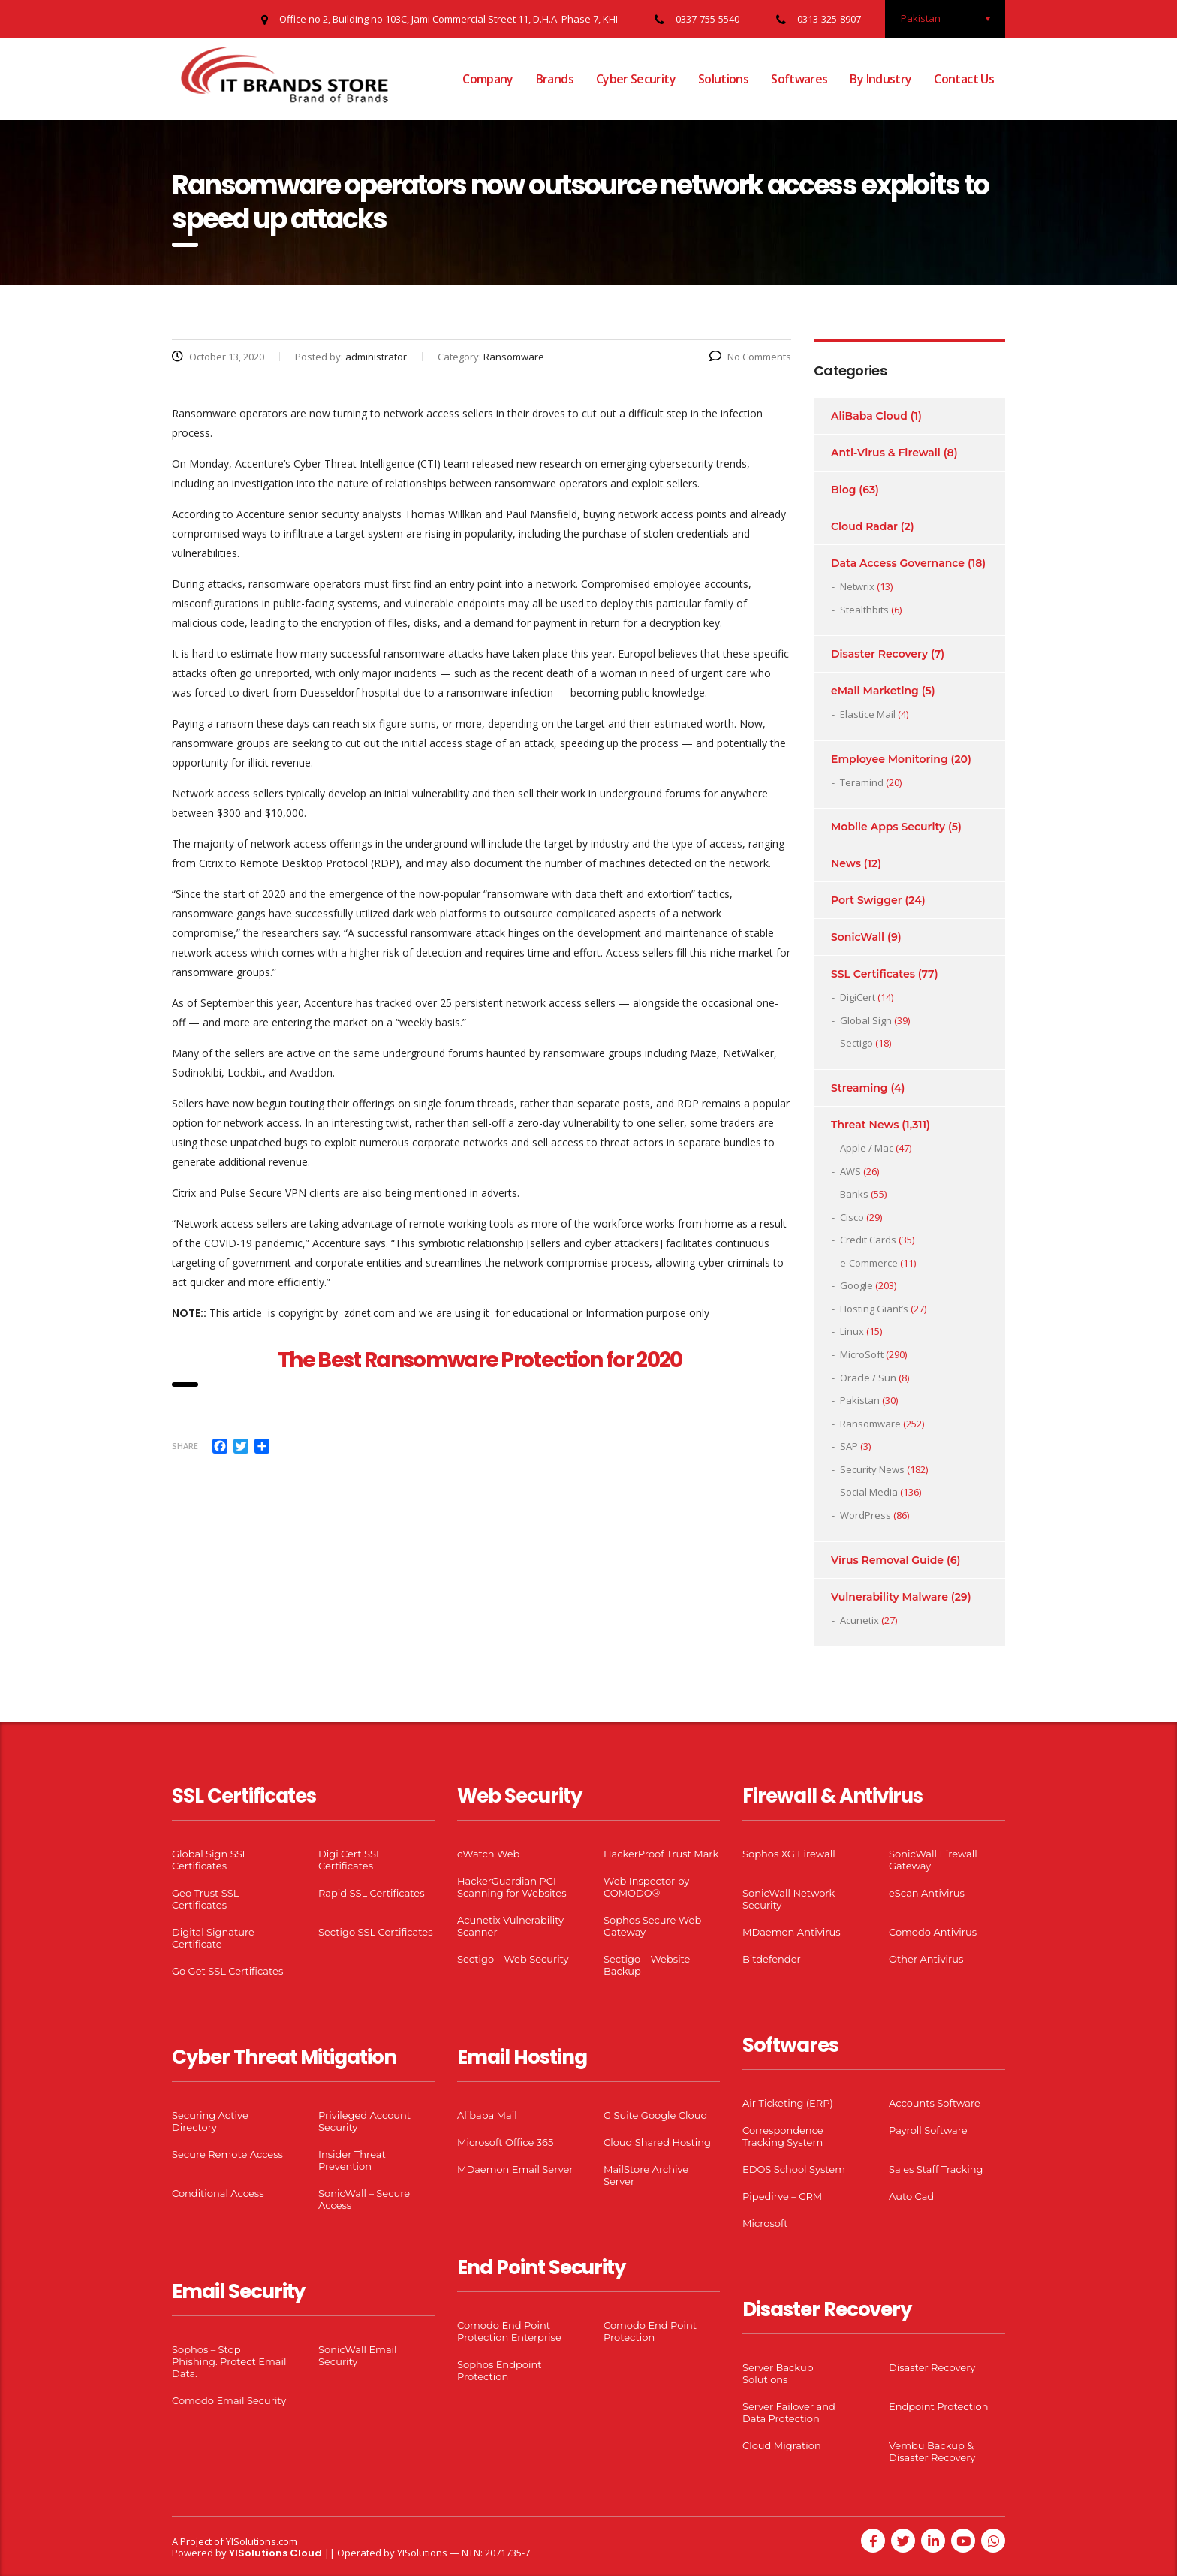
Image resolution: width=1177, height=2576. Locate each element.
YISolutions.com (261, 2541)
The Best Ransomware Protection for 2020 (481, 1360)
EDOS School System (793, 2169)
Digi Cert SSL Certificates (350, 1860)
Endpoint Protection (938, 2406)
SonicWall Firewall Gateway (933, 1860)
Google (856, 1285)
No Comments (750, 356)
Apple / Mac (866, 1148)
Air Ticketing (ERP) (787, 2103)
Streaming (859, 1088)
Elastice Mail (868, 714)
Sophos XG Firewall (788, 1854)
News (846, 863)
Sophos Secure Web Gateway (652, 1926)
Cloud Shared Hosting (657, 2142)
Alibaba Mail (487, 2115)
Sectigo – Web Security (512, 1959)
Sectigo (856, 1043)
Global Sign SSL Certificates (210, 1860)
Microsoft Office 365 (505, 2142)
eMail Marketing (875, 690)
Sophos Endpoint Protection (499, 2370)
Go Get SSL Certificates (227, 1971)
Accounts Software (934, 2103)
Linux (852, 1331)
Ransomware (870, 1423)
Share (185, 1445)
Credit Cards (868, 1239)
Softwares (799, 79)
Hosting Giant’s (874, 1308)
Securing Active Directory (210, 2121)
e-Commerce (869, 1263)
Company (487, 79)
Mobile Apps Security (888, 826)
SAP (849, 1446)
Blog (843, 489)
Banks (854, 1194)
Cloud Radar (864, 526)
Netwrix (857, 586)
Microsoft (765, 2223)
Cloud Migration (781, 2445)
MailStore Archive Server (646, 2175)
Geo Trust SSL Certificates (205, 1899)
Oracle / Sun (868, 1377)
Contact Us (964, 79)
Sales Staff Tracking (936, 2169)
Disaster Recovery (879, 654)
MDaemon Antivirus (791, 1932)
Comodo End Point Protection (650, 2331)
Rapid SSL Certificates (371, 1893)
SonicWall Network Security (788, 1899)
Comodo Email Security (229, 2400)
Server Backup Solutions (777, 2373)
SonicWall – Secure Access (364, 2199)
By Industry (880, 79)
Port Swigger (866, 900)
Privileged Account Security (364, 2121)
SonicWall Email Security (357, 2355)
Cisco (852, 1217)
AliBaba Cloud (869, 416)
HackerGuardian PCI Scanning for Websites (512, 1887)
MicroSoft (862, 1354)
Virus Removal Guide (887, 1560)
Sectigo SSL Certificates (375, 1932)
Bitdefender (771, 1959)
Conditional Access (218, 2193)
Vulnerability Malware (889, 1597)
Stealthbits (864, 609)
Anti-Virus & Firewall (886, 452)
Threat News (865, 1124)
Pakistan (860, 1400)
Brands (554, 79)
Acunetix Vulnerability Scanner (510, 1926)
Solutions (723, 79)
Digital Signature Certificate (213, 1938)
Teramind (862, 782)
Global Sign (866, 1020)
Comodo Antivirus (933, 1932)
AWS (850, 1171)
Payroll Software (928, 2130)
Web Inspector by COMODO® (646, 1887)
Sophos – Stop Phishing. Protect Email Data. (229, 2361)
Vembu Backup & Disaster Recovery (932, 2451)
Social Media (869, 1492)
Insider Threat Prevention (352, 2160)
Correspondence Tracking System (782, 2136)
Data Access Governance (898, 563)
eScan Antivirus (927, 1893)
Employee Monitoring (889, 759)
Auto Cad (911, 2196)
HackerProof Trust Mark (661, 1854)
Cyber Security (636, 79)
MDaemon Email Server (515, 2169)
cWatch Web (488, 1854)
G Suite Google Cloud (655, 2115)
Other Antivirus (926, 1959)
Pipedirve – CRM (782, 2196)
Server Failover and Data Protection (788, 2412)
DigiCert (857, 997)
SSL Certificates (873, 974)
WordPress (865, 1515)
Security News (872, 1469)
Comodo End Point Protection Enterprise (509, 2331)
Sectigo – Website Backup (647, 1965)
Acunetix (859, 1620)
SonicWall (857, 937)
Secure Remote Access (227, 2154)
